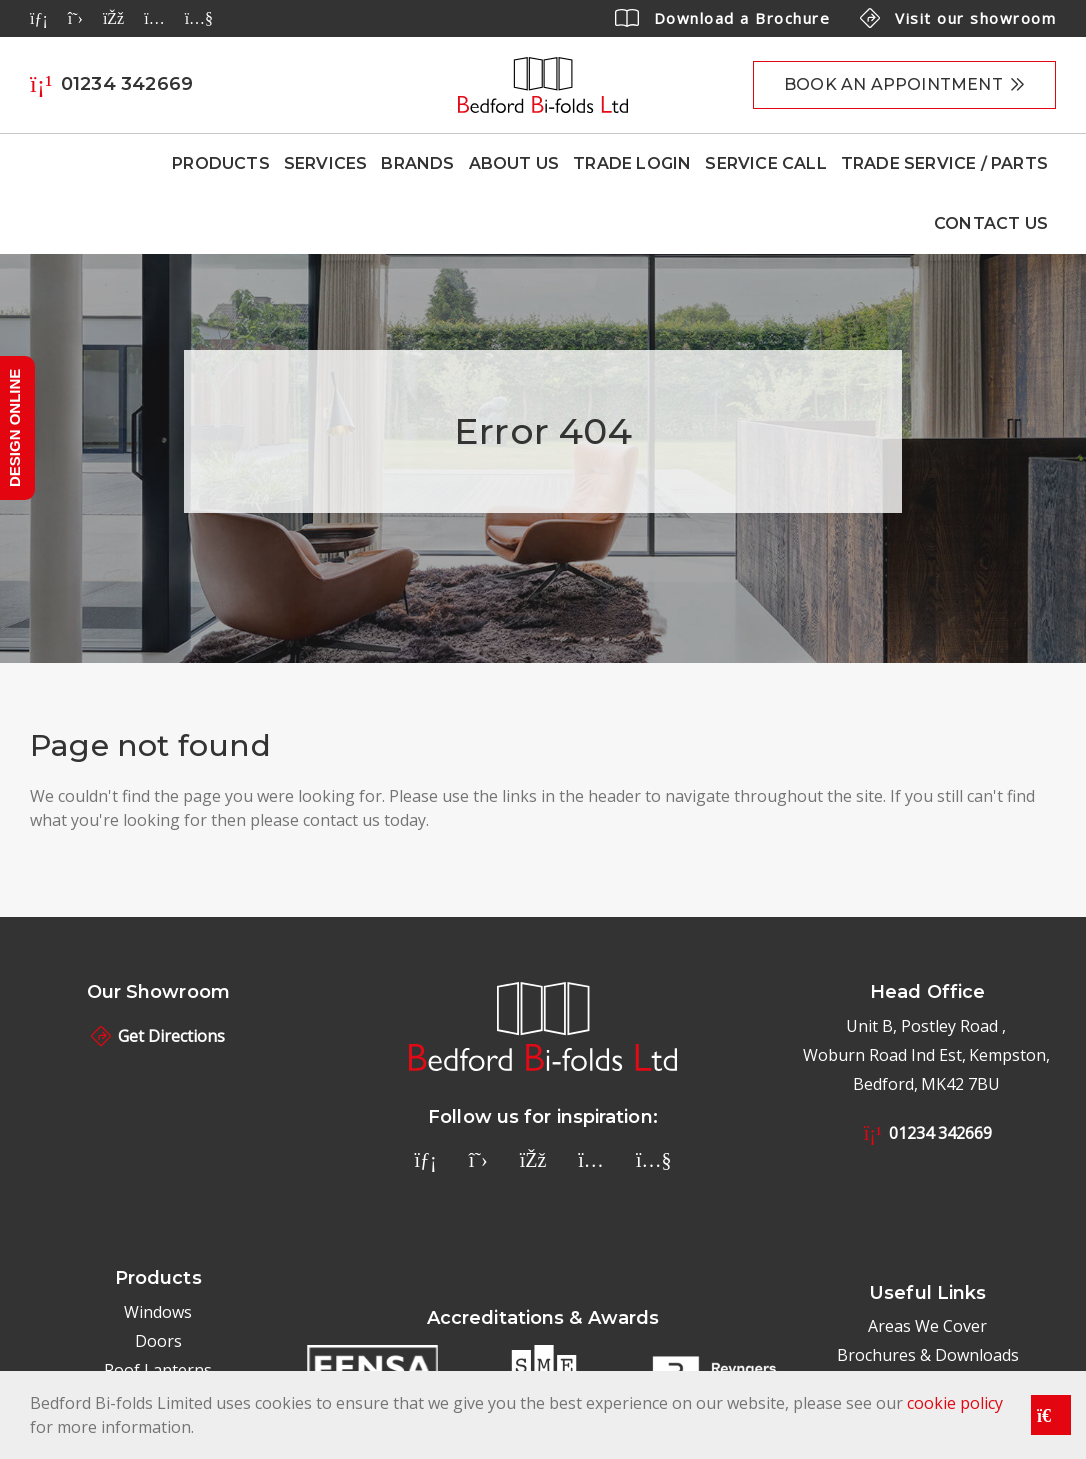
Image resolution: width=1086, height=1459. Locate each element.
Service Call (765, 163)
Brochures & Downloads (928, 1355)
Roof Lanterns (158, 1370)
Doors (158, 1341)
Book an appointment (893, 84)
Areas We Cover (927, 1326)
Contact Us (991, 223)
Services (326, 163)
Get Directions (158, 1036)
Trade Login (632, 163)
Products (221, 163)
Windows (158, 1312)
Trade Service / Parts (944, 163)
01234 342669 (928, 1133)
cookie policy (955, 1403)
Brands (417, 163)
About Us (514, 163)
